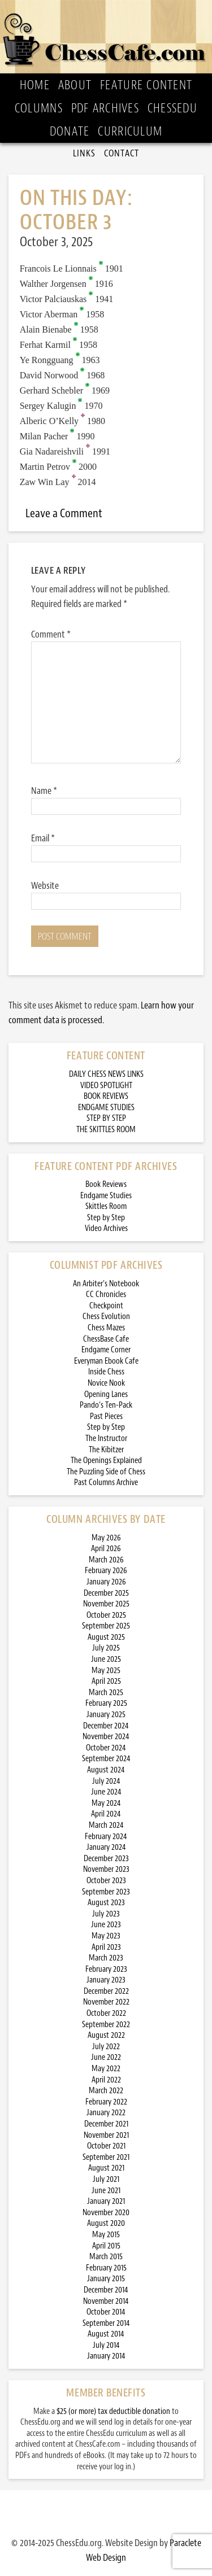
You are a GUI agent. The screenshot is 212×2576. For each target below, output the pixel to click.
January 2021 (106, 2201)
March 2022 (106, 2090)
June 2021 (106, 2190)
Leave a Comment (63, 513)
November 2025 (106, 1604)
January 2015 (106, 2278)
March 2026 (106, 1560)
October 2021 (106, 2146)
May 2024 (106, 1803)
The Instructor (106, 1438)
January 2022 (106, 2112)
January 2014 (106, 2356)
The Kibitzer (106, 1449)
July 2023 (106, 1914)
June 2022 (106, 2057)
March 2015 (106, 2256)
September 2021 (106, 2157)
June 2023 (106, 1924)
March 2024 (106, 1825)
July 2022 (106, 2046)
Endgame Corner (106, 1349)
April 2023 (106, 1947)
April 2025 (106, 1681)
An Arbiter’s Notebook (106, 1283)
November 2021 (106, 2135)
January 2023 (106, 1980)
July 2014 (106, 2345)
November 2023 (106, 1869)
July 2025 (106, 1648)
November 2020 (106, 2212)
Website (45, 885)
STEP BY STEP (106, 1118)
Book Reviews (106, 1184)
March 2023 (106, 1958)
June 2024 (106, 1792)
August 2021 (106, 2168)
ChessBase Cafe (106, 1339)
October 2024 (106, 1748)
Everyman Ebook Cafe (106, 1361)
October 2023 (106, 1880)
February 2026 (106, 1570)
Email (43, 838)
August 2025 (106, 1637)
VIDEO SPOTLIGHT (106, 1085)
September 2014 (106, 2323)
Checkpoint (106, 1305)
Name (44, 790)
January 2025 (106, 1714)
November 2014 (106, 2301)
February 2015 (106, 2268)
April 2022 (106, 2080)
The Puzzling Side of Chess (106, 1471)
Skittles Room (106, 1206)
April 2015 (106, 2246)
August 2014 (106, 2334)
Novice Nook (106, 1383)
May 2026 (106, 1537)
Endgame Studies (106, 1195)
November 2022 (106, 2002)
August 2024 (106, 1770)
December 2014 (106, 2290)
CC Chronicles (106, 1294)
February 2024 (106, 1836)
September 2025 (106, 1626)
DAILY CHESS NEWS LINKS (106, 1074)
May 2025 (106, 1670)
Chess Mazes (106, 1327)
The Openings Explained (106, 1460)
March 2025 (106, 1692)
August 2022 (106, 2035)
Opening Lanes (106, 1394)
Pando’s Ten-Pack (106, 1405)
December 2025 (106, 1593)
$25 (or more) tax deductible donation (113, 2411)
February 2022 (106, 2102)
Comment (51, 634)
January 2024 (106, 1847)
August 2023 (106, 1902)
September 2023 (106, 1892)
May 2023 (106, 1936)
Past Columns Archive (106, 1482)
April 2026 (106, 1548)
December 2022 (106, 1991)
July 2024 (106, 1781)
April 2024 (106, 1814)
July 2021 (106, 2179)
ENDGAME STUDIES (106, 1107)
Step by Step (106, 1217)
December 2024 (106, 1726)
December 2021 (106, 2124)
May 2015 (106, 2234)
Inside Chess (106, 1371)
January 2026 (106, 1582)
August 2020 (106, 2223)
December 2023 (106, 1858)
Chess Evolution (106, 1316)
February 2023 (106, 1969)
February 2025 (106, 1703)
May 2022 (106, 2068)
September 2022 (106, 2024)
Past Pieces (106, 1416)
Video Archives (106, 1228)
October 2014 (106, 2312)
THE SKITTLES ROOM (106, 1129)
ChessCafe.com (106, 37)
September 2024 (106, 1758)
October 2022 (106, 2013)
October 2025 (106, 1615)
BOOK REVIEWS (106, 1096)
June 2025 (106, 1659)
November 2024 (106, 1736)
